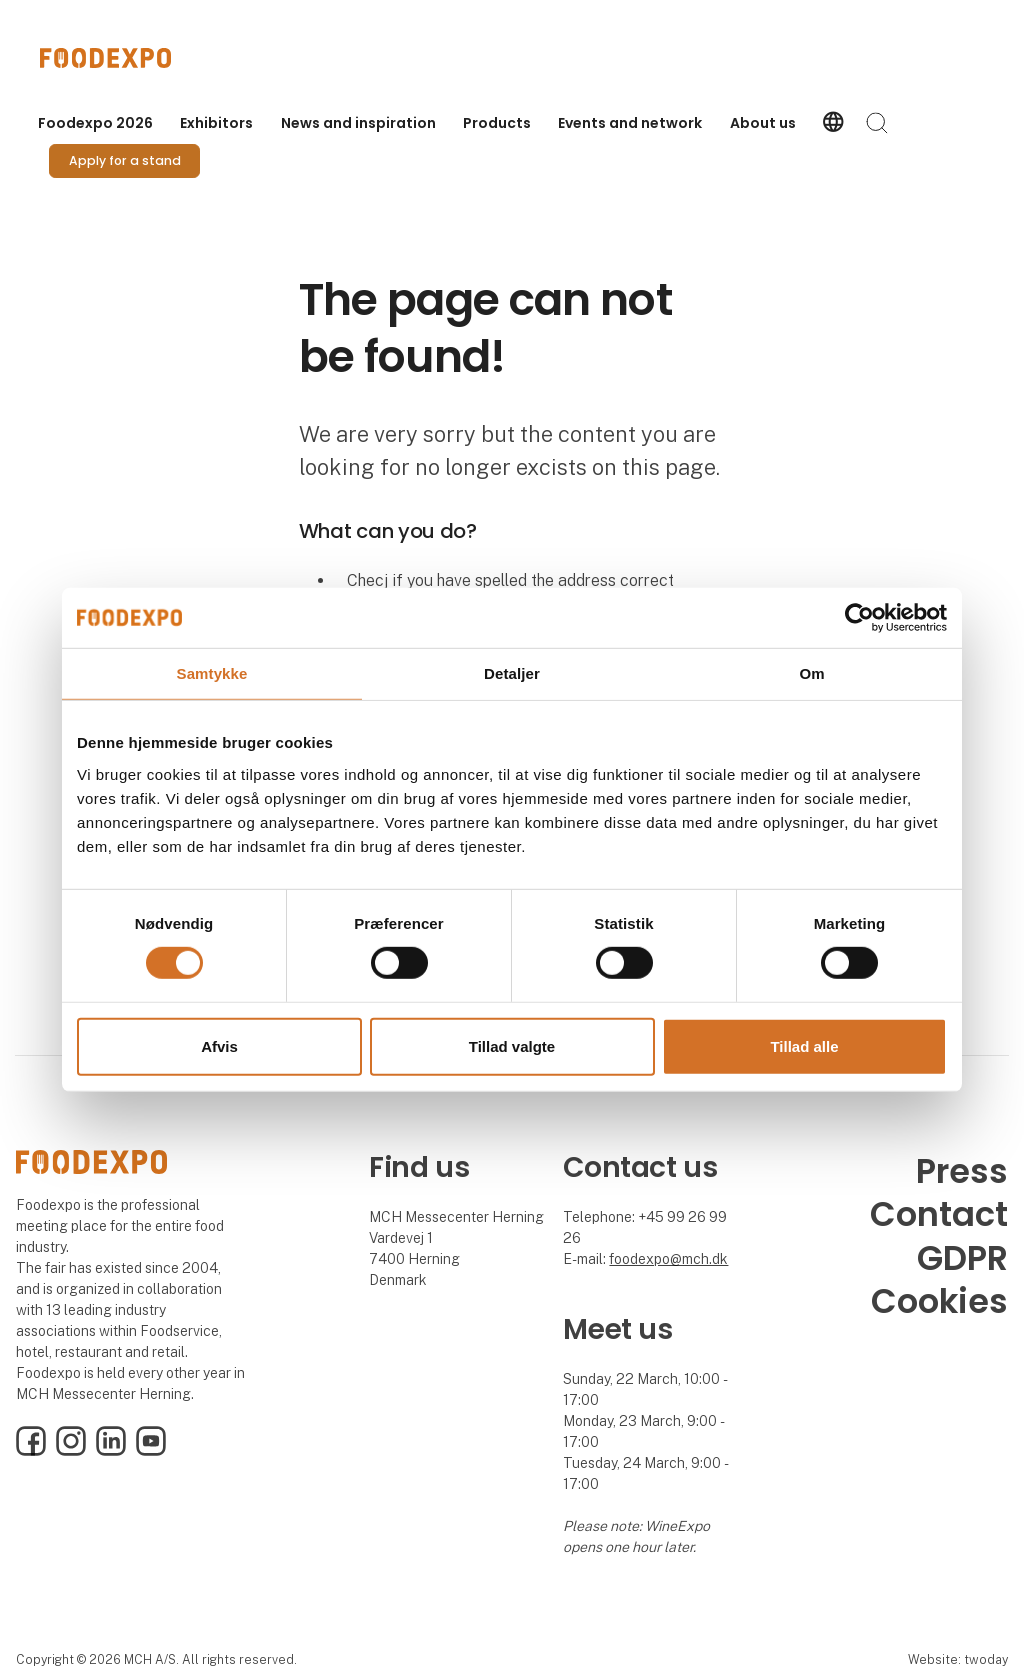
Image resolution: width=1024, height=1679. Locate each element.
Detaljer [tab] (512, 672)
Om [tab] (811, 672)
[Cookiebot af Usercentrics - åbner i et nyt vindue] (859, 617)
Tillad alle (804, 1046)
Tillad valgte (512, 1046)
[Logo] (120, 58)
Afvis (219, 1046)
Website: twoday (958, 1659)
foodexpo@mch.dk (668, 1259)
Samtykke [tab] (212, 672)
